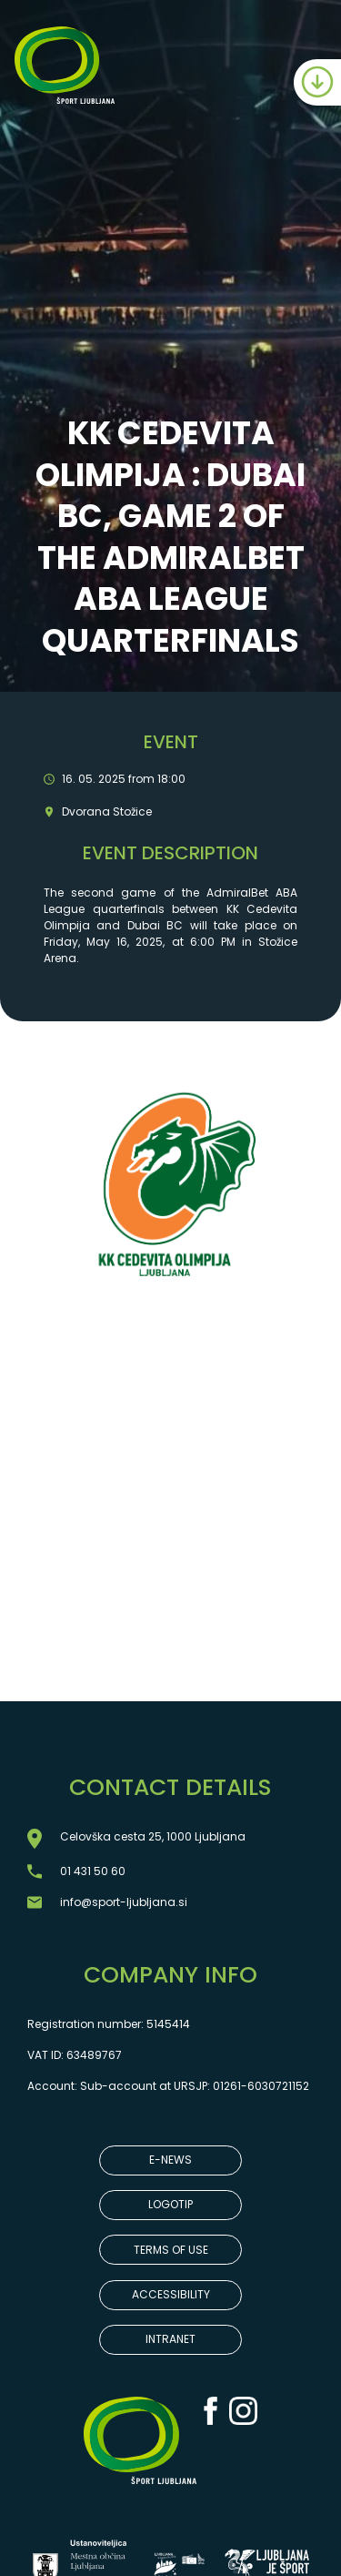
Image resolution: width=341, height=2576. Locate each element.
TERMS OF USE (171, 2249)
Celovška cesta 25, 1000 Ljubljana (153, 1836)
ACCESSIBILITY (171, 2294)
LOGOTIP (170, 2204)
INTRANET (170, 2339)
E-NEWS (170, 2159)
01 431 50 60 (92, 1871)
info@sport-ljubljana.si (123, 1902)
